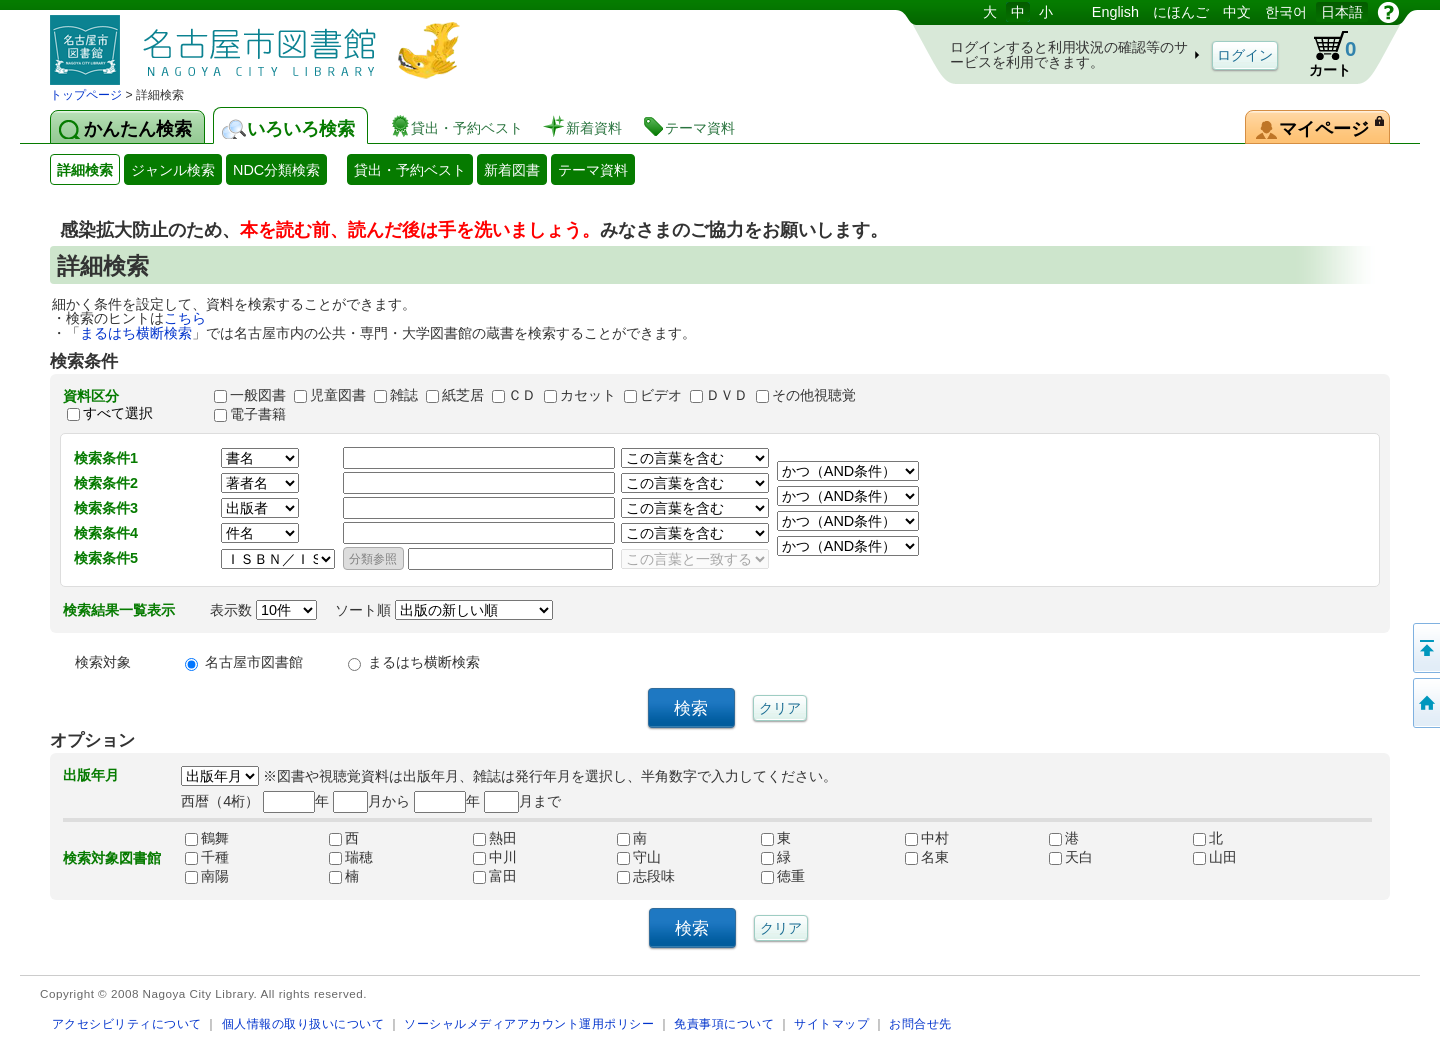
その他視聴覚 (814, 395)
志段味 (646, 876)
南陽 (207, 876)
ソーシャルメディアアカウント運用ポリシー (529, 1023)
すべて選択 (118, 414)
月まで (522, 801)
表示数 (263, 610)
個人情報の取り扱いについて (303, 1023)
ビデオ (661, 395)
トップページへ (1425, 703)
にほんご (1181, 12)
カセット (588, 395)
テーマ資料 (593, 170)
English (1115, 12)
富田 (495, 876)
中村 (927, 838)
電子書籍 (258, 414)
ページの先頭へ (1425, 648)
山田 (1215, 857)
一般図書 (258, 395)
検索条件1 (106, 458)
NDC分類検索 (276, 170)
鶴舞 (207, 838)
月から (371, 801)
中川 (495, 857)
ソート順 (444, 610)
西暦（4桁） (220, 801)
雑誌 (404, 395)
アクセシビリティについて (127, 1023)
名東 (927, 857)
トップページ (86, 95)
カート (1323, 54)
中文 (1237, 12)
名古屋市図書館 (254, 662)
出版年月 (91, 775)
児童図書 (338, 395)
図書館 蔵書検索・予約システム (260, 42)
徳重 (783, 876)
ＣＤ (522, 395)
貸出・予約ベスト (410, 170)
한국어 (1286, 12)
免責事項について (724, 1023)
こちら (185, 318)
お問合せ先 (920, 1023)
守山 (639, 857)
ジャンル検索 (173, 170)
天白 (1071, 857)
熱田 (495, 838)
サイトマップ (831, 1023)
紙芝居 (463, 395)
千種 (207, 857)
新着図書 (512, 170)
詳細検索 (85, 170)
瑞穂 (351, 857)
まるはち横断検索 (136, 333)
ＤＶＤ (727, 395)
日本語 (1342, 12)
